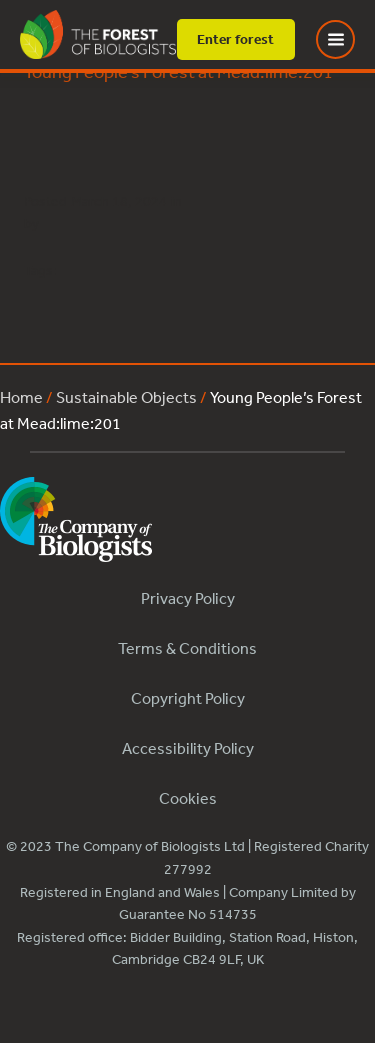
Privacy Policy (188, 598)
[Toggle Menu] (348, 39)
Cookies (188, 798)
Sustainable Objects (126, 397)
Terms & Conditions (187, 648)
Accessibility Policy (188, 748)
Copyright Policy (188, 698)
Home (21, 397)
